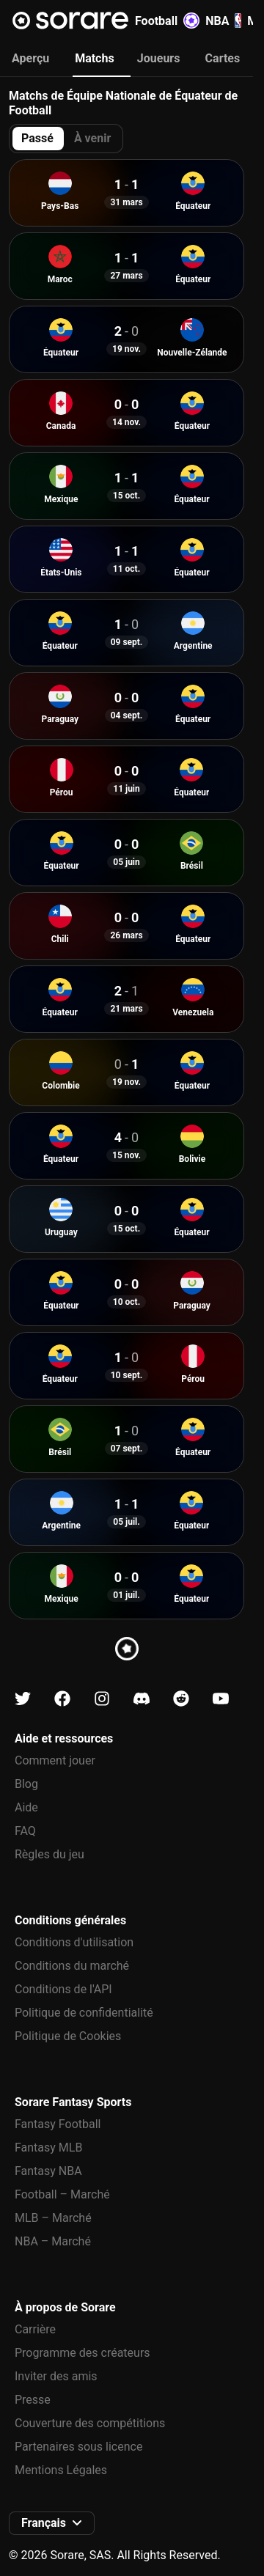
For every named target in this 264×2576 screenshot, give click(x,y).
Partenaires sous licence (78, 2447)
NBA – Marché (53, 2241)
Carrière (35, 2329)
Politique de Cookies (68, 2036)
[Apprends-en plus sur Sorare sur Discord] (141, 1699)
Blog (26, 1784)
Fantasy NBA (48, 2171)
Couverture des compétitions (90, 2423)
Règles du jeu (49, 1854)
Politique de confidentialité (84, 2013)
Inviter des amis (56, 2376)
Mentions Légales (61, 2470)
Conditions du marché (72, 1966)
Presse (33, 2400)
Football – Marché (62, 2194)
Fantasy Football (57, 2124)
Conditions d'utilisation (74, 1942)
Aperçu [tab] (30, 58)
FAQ (25, 1831)
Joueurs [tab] (158, 58)
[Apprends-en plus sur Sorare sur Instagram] (102, 1699)
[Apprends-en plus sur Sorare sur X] (23, 1699)
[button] (52, 2523)
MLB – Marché (53, 2218)
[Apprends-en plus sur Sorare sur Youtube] (221, 1699)
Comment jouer (55, 1760)
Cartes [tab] (223, 58)
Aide (26, 1807)
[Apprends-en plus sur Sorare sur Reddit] (181, 1699)
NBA (223, 20)
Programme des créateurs (82, 2353)
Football (167, 20)
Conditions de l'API (63, 1989)
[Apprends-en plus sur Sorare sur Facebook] (62, 1699)
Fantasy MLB (48, 2147)
